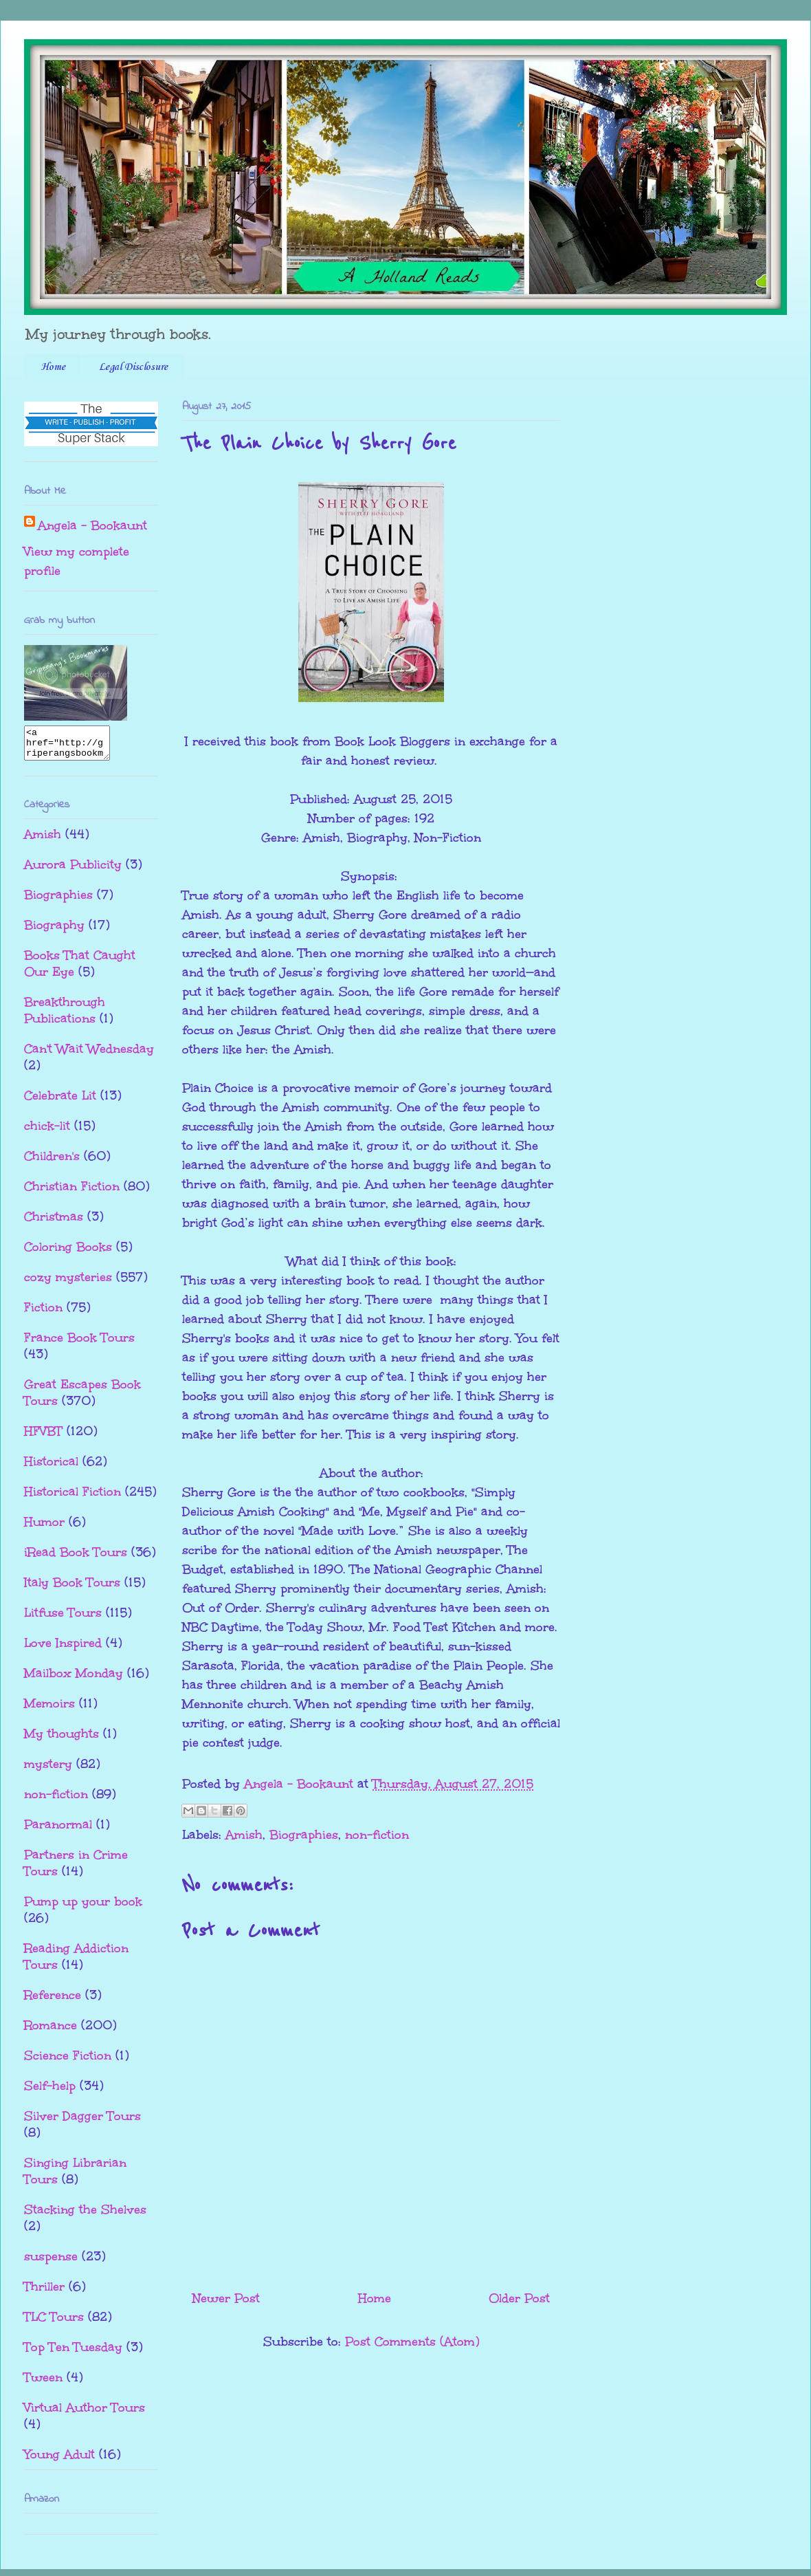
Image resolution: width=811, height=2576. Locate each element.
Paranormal (58, 1830)
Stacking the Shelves (85, 2215)
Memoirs (49, 1709)
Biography (54, 931)
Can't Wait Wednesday (89, 1055)
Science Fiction (67, 2061)
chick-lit (47, 1132)
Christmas (53, 1222)
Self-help (50, 2092)
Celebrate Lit (60, 1101)
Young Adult (59, 2460)
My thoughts (61, 1740)
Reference (52, 2001)
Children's (52, 1162)
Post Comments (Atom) (412, 2341)
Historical (51, 1467)
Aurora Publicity (73, 870)
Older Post (519, 2298)
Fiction (43, 1313)
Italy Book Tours (72, 1588)
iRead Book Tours (75, 1558)
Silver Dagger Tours (82, 2122)
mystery (48, 1770)
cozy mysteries (68, 1283)
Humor (44, 1528)
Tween (43, 2383)
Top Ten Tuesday (73, 2353)
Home (53, 367)
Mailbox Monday (73, 1679)
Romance (50, 2031)
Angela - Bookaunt (92, 525)
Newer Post (226, 2298)
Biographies (303, 1834)
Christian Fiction (72, 1192)
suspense (51, 2262)
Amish (244, 1834)
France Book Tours (79, 1343)
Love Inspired (63, 1649)
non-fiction (377, 1834)
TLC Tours (54, 2323)
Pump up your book (83, 1907)
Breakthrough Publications (64, 1016)
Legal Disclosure (133, 367)
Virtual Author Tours (84, 2413)
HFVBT (43, 1437)
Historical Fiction (72, 1497)
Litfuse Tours (63, 1619)
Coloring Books (68, 1253)
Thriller (44, 2292)
